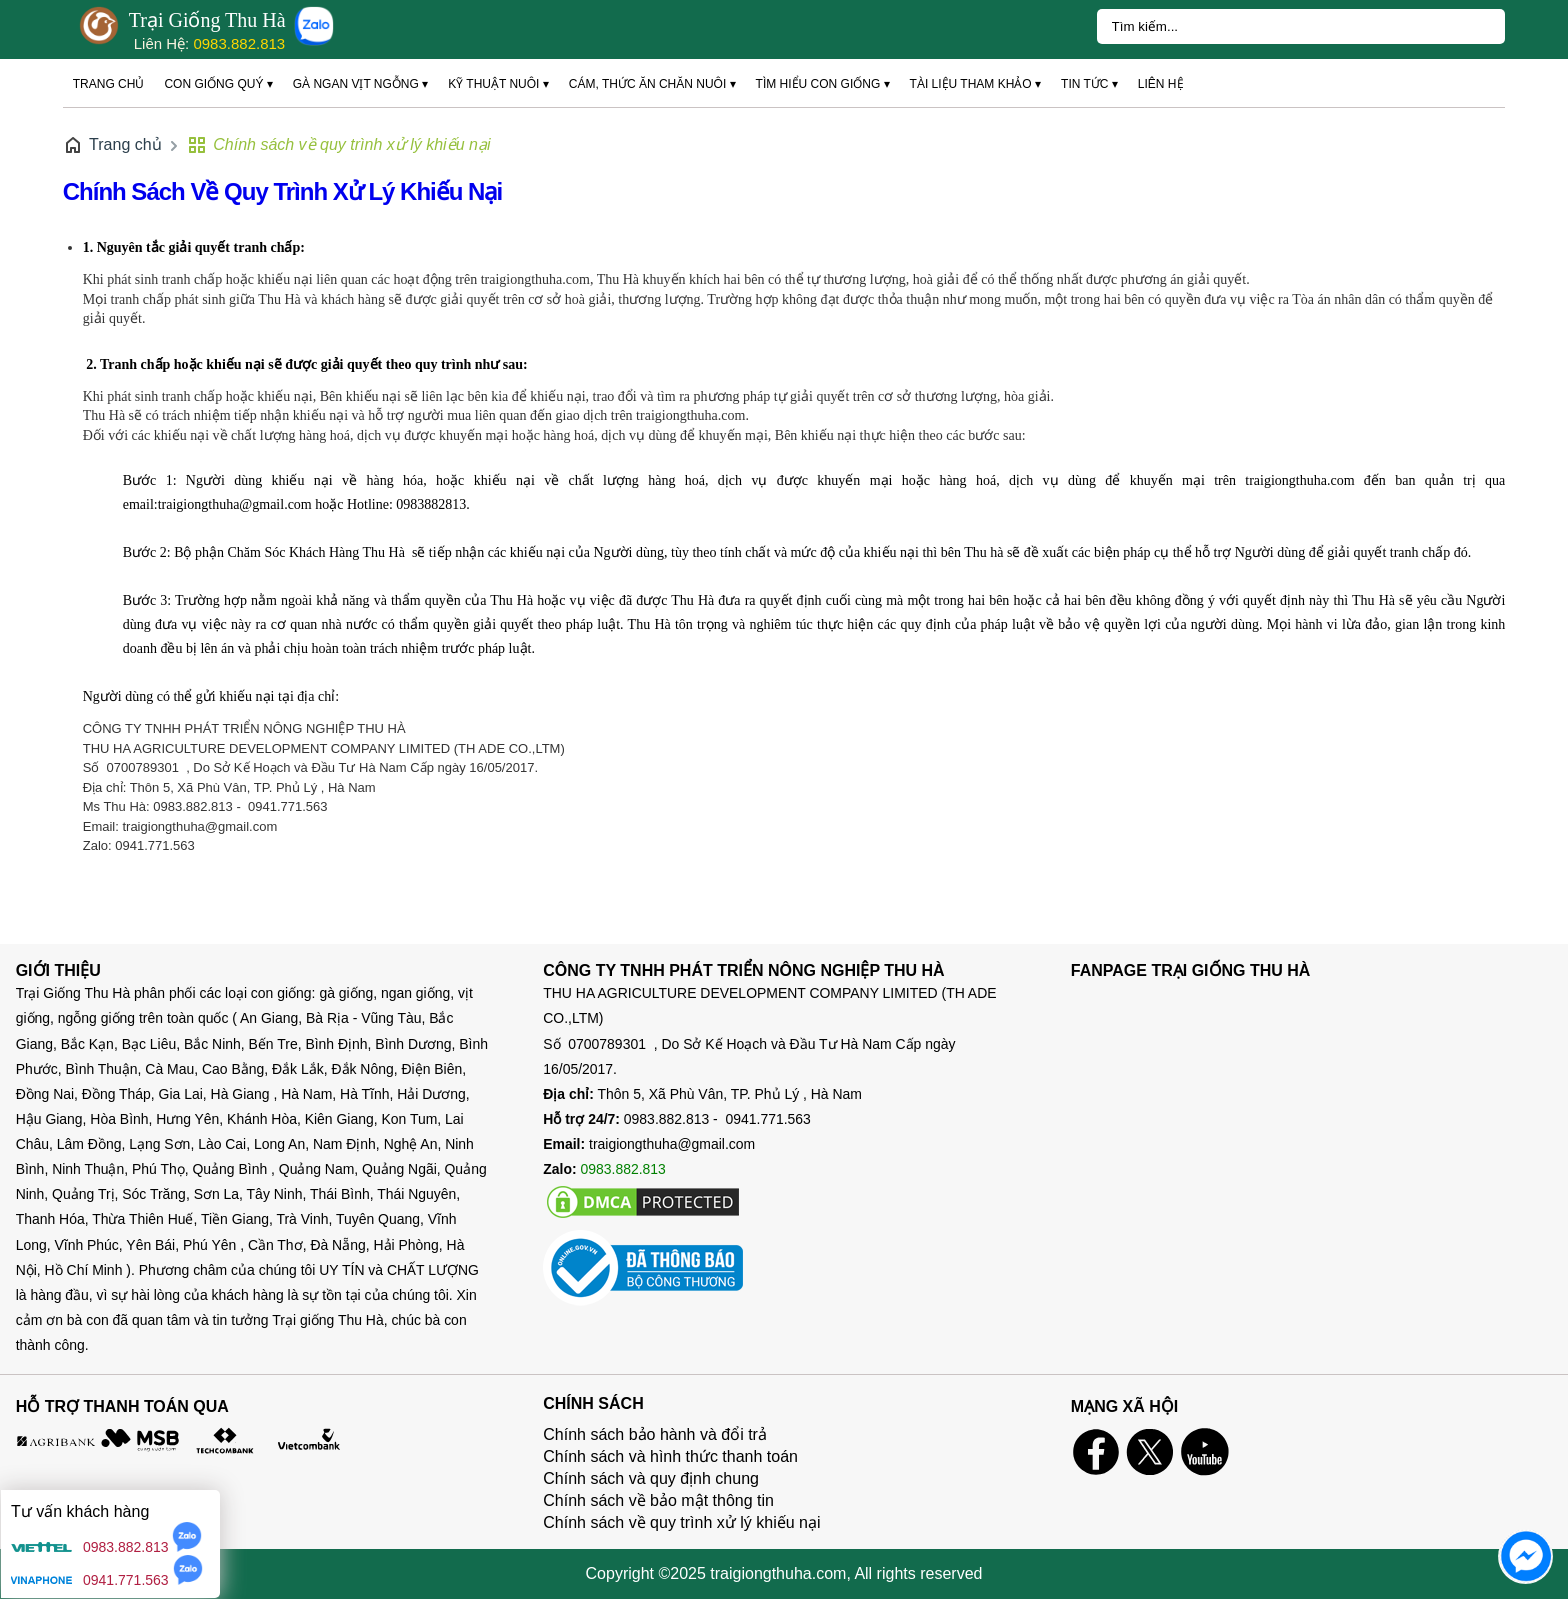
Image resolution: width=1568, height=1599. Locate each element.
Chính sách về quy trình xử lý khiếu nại (282, 191)
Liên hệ (1161, 84)
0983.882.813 (239, 43)
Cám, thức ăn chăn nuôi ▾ (652, 84)
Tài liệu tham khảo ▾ (975, 84)
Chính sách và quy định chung (651, 1478)
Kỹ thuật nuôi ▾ (498, 84)
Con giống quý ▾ (218, 84)
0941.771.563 (126, 1580)
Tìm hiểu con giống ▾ (823, 84)
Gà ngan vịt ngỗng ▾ (360, 84)
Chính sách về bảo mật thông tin (658, 1500)
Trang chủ (109, 84)
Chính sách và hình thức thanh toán (670, 1456)
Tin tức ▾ (1089, 84)
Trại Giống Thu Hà (207, 20)
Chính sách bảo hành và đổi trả (655, 1434)
